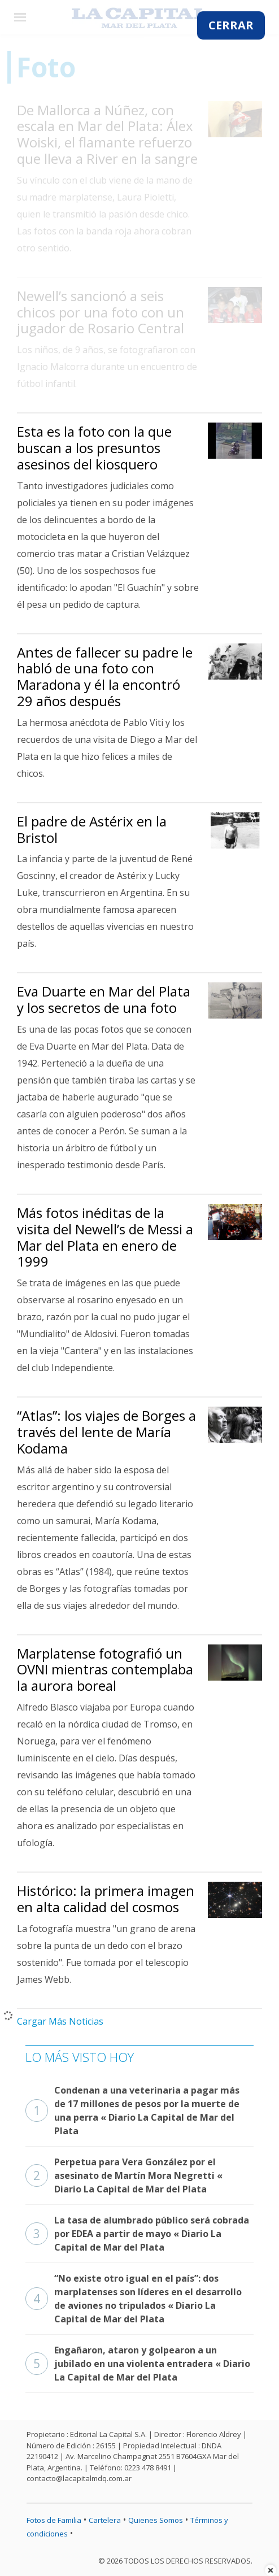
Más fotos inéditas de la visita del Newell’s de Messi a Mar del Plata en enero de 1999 (105, 1236)
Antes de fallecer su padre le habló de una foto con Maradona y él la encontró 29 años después (105, 676)
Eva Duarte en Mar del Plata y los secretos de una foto (103, 999)
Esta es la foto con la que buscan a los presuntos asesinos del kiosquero (94, 447)
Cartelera (105, 2520)
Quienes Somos (155, 2520)
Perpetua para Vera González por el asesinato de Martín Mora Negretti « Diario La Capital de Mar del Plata (124, 2175)
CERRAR (231, 25)
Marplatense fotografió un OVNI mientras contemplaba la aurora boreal (105, 1669)
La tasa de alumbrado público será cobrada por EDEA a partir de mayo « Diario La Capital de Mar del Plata (137, 2233)
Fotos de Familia (54, 2520)
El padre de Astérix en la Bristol (92, 829)
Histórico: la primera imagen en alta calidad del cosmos (105, 1898)
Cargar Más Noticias (60, 2021)
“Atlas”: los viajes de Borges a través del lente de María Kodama (106, 1431)
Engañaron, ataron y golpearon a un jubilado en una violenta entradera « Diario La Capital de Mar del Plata (137, 2363)
